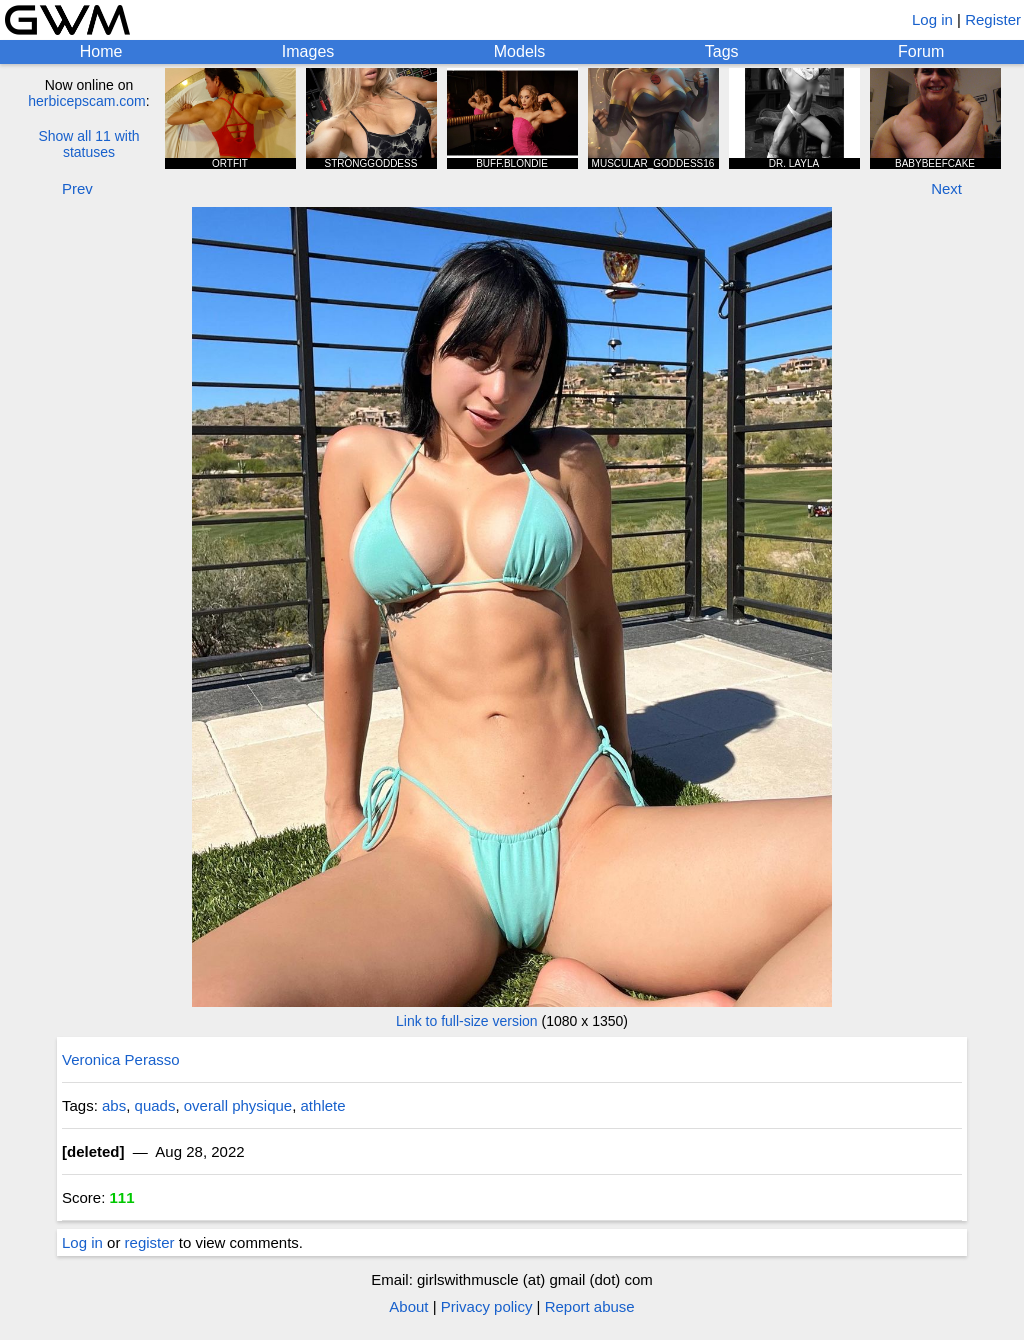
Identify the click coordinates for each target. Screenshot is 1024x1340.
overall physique (238, 1105)
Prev (77, 188)
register (150, 1242)
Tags (722, 51)
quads (155, 1105)
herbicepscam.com (87, 101)
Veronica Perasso (121, 1059)
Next (946, 188)
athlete (323, 1105)
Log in (932, 19)
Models (520, 51)
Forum (921, 51)
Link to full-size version (467, 1021)
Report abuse (590, 1306)
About (408, 1306)
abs (114, 1105)
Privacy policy (487, 1306)
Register (993, 19)
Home (101, 51)
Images (308, 51)
